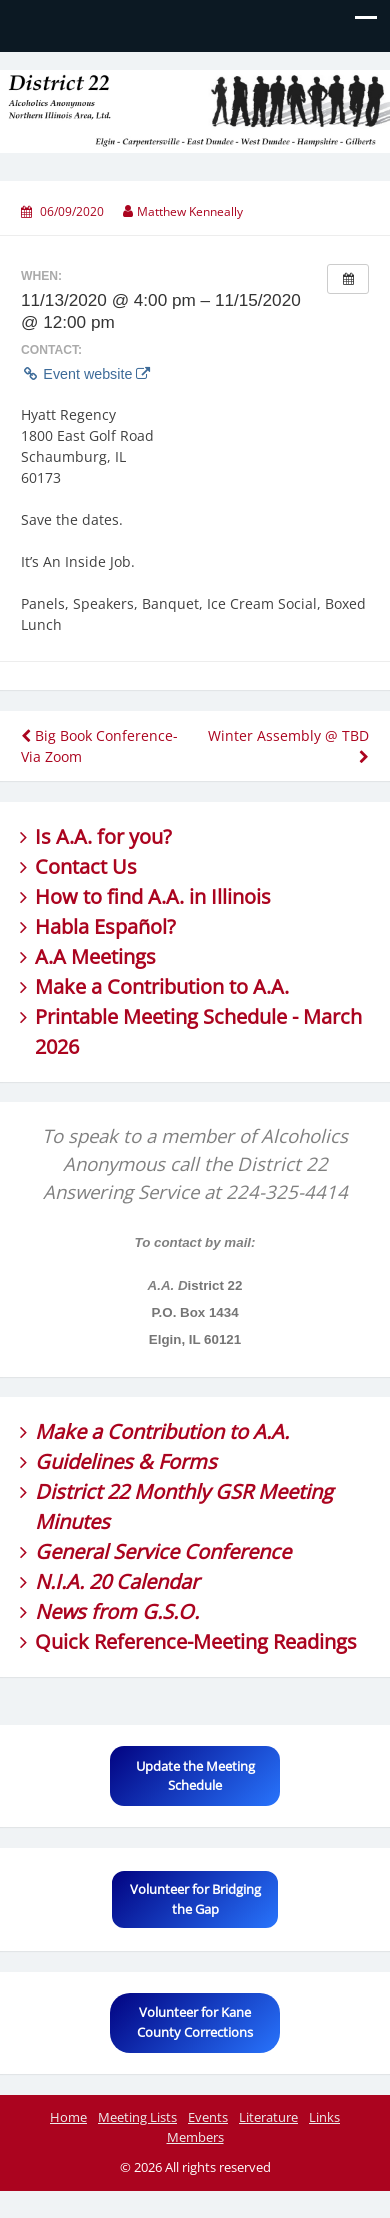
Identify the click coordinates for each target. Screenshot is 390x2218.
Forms (187, 1461)
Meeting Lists (137, 2117)
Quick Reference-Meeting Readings (196, 1641)
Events (208, 2117)
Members (195, 2137)
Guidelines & (96, 1461)
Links (324, 2117)
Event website (85, 374)
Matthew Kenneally (190, 211)
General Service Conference (163, 1551)
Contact (71, 866)
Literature (268, 2117)
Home (68, 2117)
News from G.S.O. (117, 1611)
